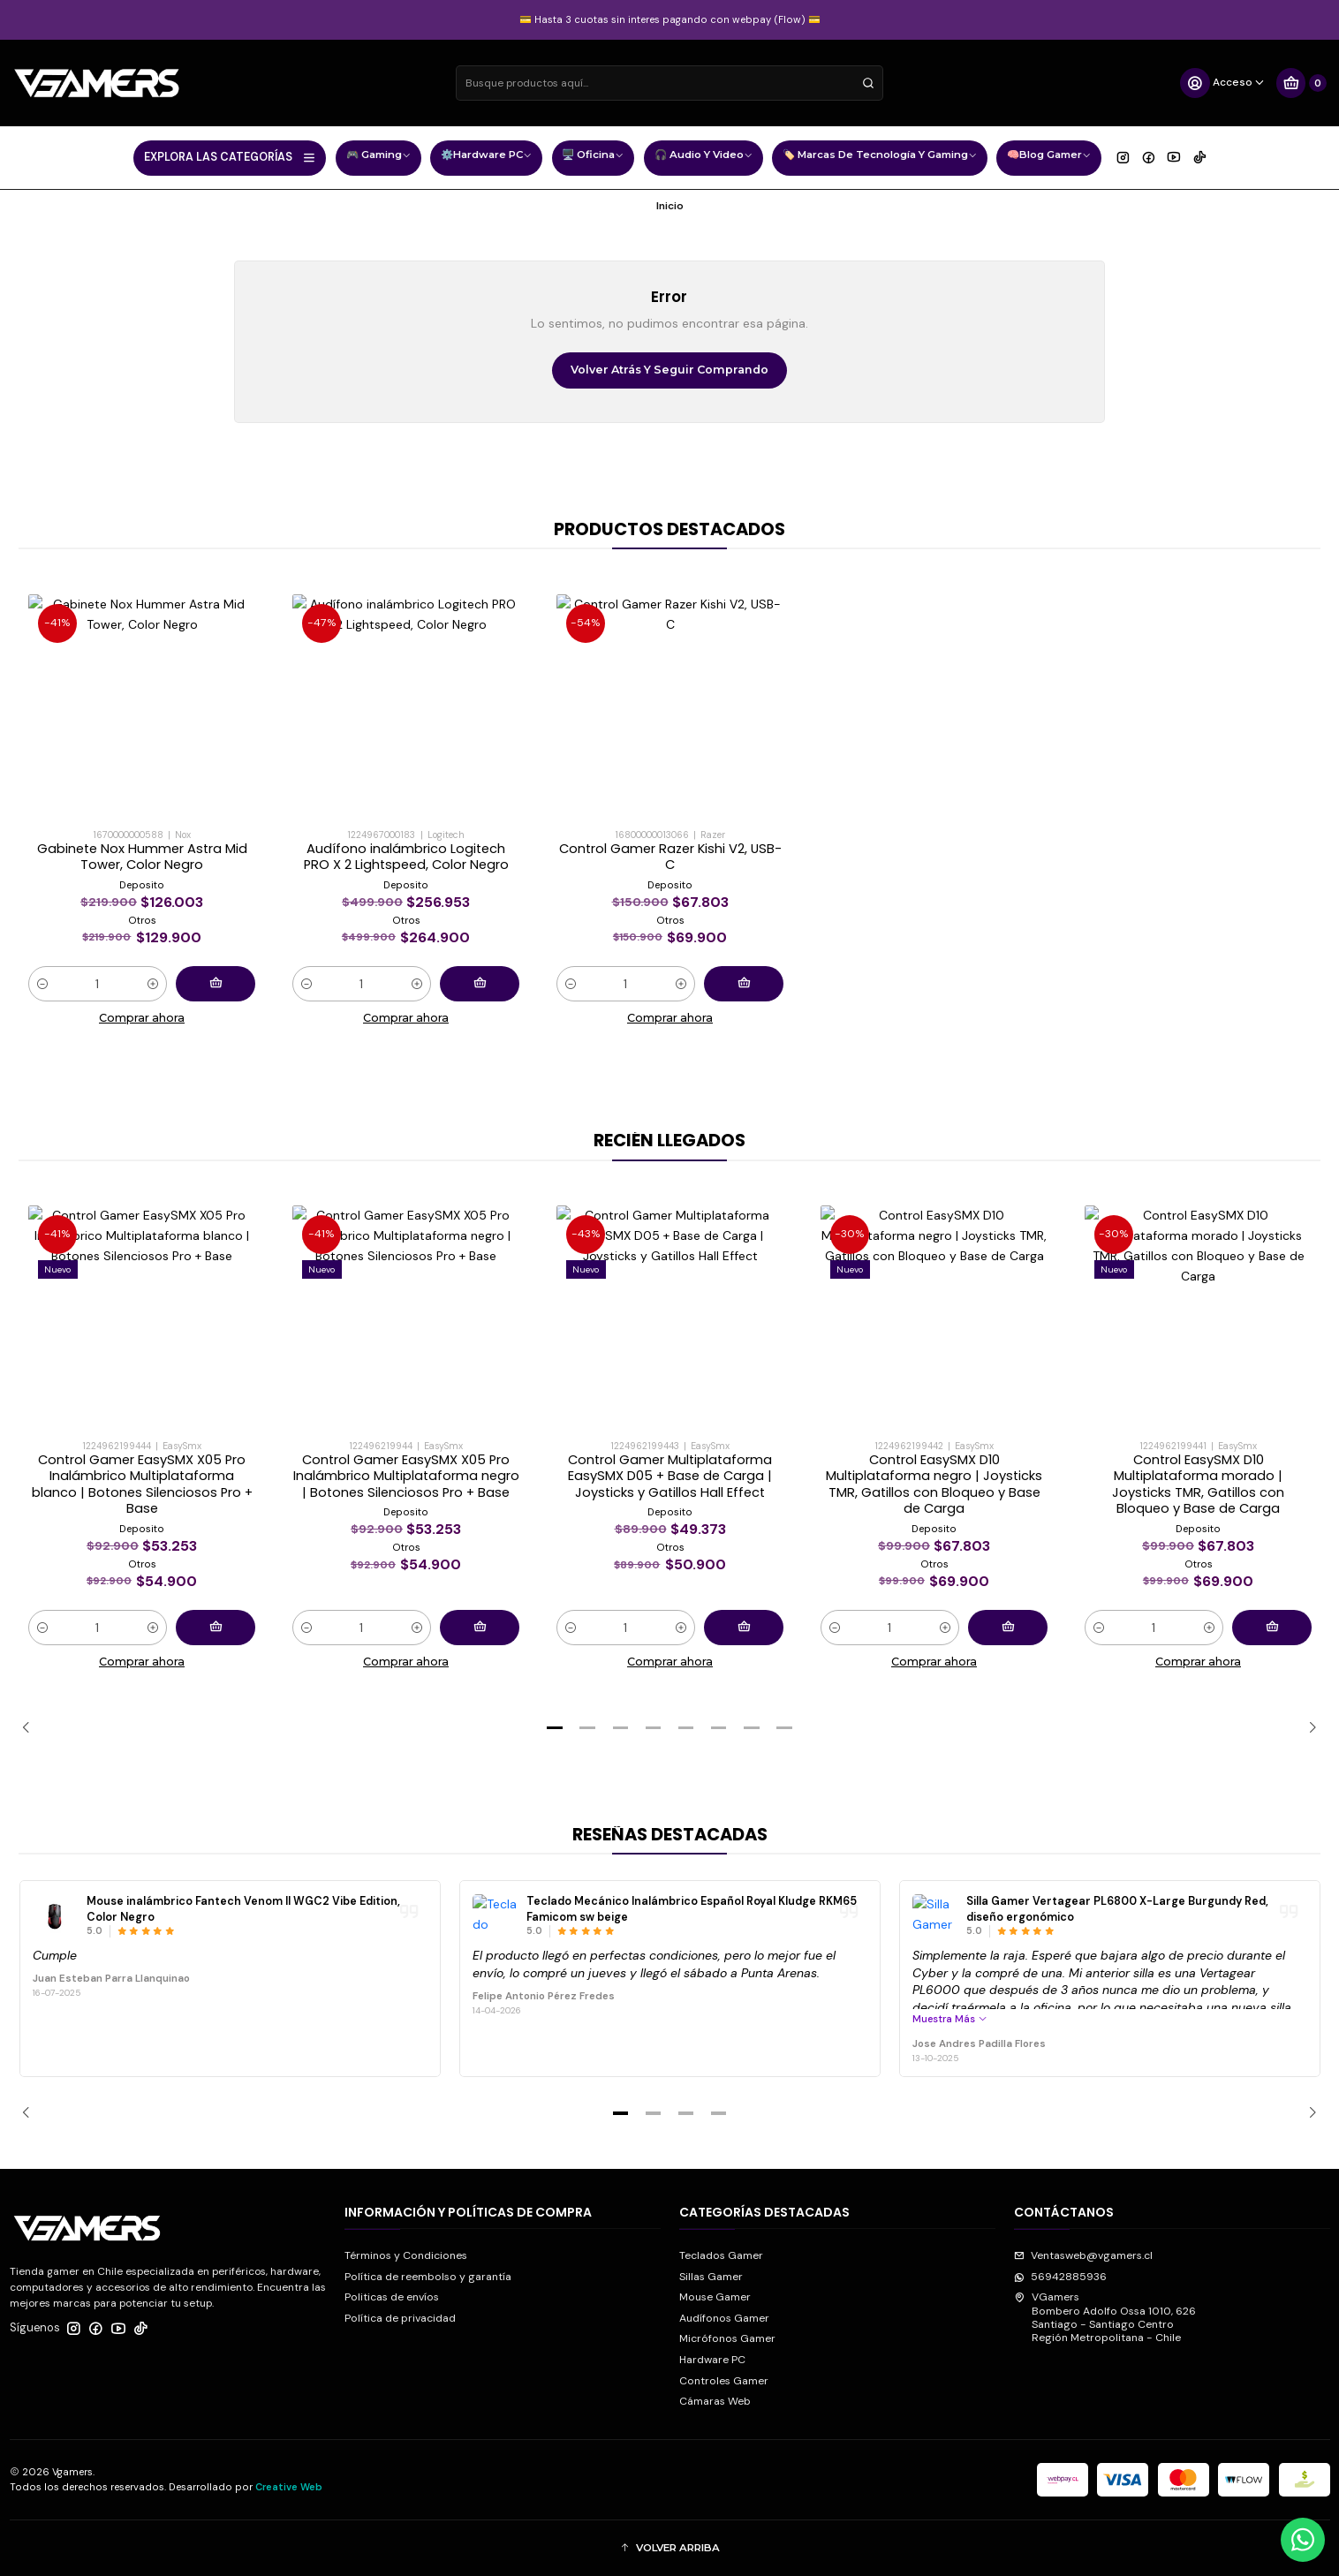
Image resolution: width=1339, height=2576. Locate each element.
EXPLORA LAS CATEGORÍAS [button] (230, 157)
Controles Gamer (723, 2381)
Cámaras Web (715, 2401)
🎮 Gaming (378, 156)
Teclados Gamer (721, 2255)
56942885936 (1060, 2277)
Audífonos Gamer (724, 2318)
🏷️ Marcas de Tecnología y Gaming (880, 156)
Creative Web (288, 2487)
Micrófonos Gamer (727, 2338)
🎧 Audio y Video (703, 156)
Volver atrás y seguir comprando (669, 369)
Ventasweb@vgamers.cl (1083, 2255)
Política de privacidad (400, 2318)
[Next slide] (1307, 1728)
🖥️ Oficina (593, 156)
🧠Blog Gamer (1049, 156)
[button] (554, 1728)
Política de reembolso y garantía (427, 2277)
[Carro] (1301, 83)
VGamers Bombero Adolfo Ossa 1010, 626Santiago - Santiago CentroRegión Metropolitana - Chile (1105, 2317)
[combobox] (669, 83)
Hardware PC (712, 2360)
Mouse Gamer (715, 2297)
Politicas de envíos (391, 2297)
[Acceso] (1222, 83)
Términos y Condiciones (405, 2255)
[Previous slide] (32, 1728)
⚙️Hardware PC (486, 156)
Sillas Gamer (711, 2277)
